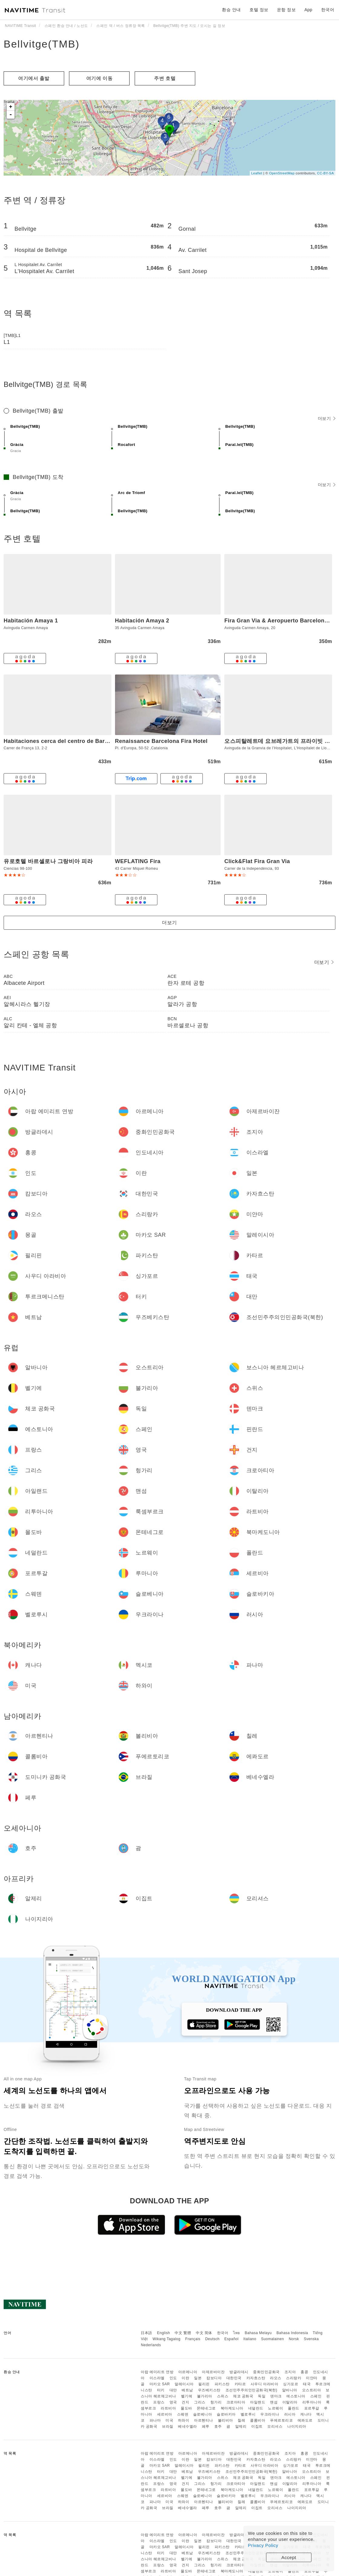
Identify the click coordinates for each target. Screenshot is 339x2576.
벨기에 (187, 2396)
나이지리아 (296, 2426)
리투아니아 (311, 2402)
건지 (185, 2402)
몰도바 (186, 2408)
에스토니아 (295, 2396)
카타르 (240, 2384)
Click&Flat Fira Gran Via (257, 861)
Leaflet (256, 173)
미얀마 (312, 2378)
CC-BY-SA (325, 173)
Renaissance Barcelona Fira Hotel (161, 741)
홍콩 (304, 2372)
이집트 (257, 2426)
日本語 (146, 2333)
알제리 (241, 2426)
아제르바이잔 (213, 2372)
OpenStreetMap (282, 173)
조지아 (290, 2372)
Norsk (294, 2339)
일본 (198, 2378)
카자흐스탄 (255, 2378)
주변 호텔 (165, 78)
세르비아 (164, 2414)
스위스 (223, 2396)
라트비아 (168, 2408)
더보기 (326, 418)
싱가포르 (290, 2384)
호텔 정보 (258, 9)
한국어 (223, 2333)
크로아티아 (235, 2402)
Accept (288, 2557)
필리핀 (204, 2384)
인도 (173, 2378)
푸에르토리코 (281, 2420)
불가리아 (204, 2396)
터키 (161, 2390)
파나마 (155, 2420)
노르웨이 (275, 2408)
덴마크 (276, 2396)
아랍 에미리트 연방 (157, 2372)
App (308, 9)
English (163, 2333)
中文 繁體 (183, 2333)
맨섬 (274, 2402)
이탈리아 (290, 2402)
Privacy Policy (263, 2545)
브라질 (167, 2426)
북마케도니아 (232, 2408)
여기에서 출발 (34, 78)
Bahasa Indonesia (292, 2333)
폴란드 (293, 2408)
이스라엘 (157, 2378)
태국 (307, 2384)
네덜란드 (255, 2408)
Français (192, 2339)
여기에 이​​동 (99, 78)
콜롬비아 (257, 2420)
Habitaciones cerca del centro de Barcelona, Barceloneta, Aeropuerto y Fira (107, 741)
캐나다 (306, 2414)
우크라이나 (269, 2414)
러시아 (290, 2414)
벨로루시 (248, 2414)
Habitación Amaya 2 (142, 621)
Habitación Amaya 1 (31, 621)
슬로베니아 (202, 2414)
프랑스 (159, 2402)
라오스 (275, 2378)
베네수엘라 (187, 2426)
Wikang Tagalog (166, 2339)
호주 (218, 2426)
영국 (173, 2402)
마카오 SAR (160, 2384)
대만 (173, 2390)
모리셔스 (274, 2426)
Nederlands (151, 2345)
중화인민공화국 (266, 2372)
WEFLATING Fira (138, 861)
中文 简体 (204, 2333)
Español (231, 2339)
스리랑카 (293, 2378)
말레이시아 (184, 2384)
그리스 (200, 2402)
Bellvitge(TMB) (42, 44)
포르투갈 (311, 2408)
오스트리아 (311, 2390)
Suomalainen (272, 2339)
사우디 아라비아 (264, 2384)
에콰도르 (305, 2420)
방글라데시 (238, 2372)
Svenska (311, 2339)
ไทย (236, 2333)
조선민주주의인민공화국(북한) (251, 2390)
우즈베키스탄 (209, 2390)
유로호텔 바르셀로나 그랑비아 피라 (48, 861)
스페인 (316, 2396)
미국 (169, 2420)
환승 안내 (231, 9)
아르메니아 (187, 2372)
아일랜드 (257, 2402)
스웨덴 (183, 2414)
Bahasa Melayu (258, 2333)
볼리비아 (225, 2420)
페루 (205, 2426)
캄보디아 (214, 2378)
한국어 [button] (327, 9)
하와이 (183, 2420)
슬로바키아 (226, 2414)
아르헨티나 (203, 2420)
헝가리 (216, 2402)
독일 (261, 2396)
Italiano (249, 2339)
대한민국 (234, 2378)
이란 (185, 2378)
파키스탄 (222, 2384)
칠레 (241, 2420)
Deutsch (212, 2339)
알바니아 (289, 2390)
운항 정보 (286, 9)
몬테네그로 (206, 2408)
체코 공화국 (243, 2396)
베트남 (187, 2390)
